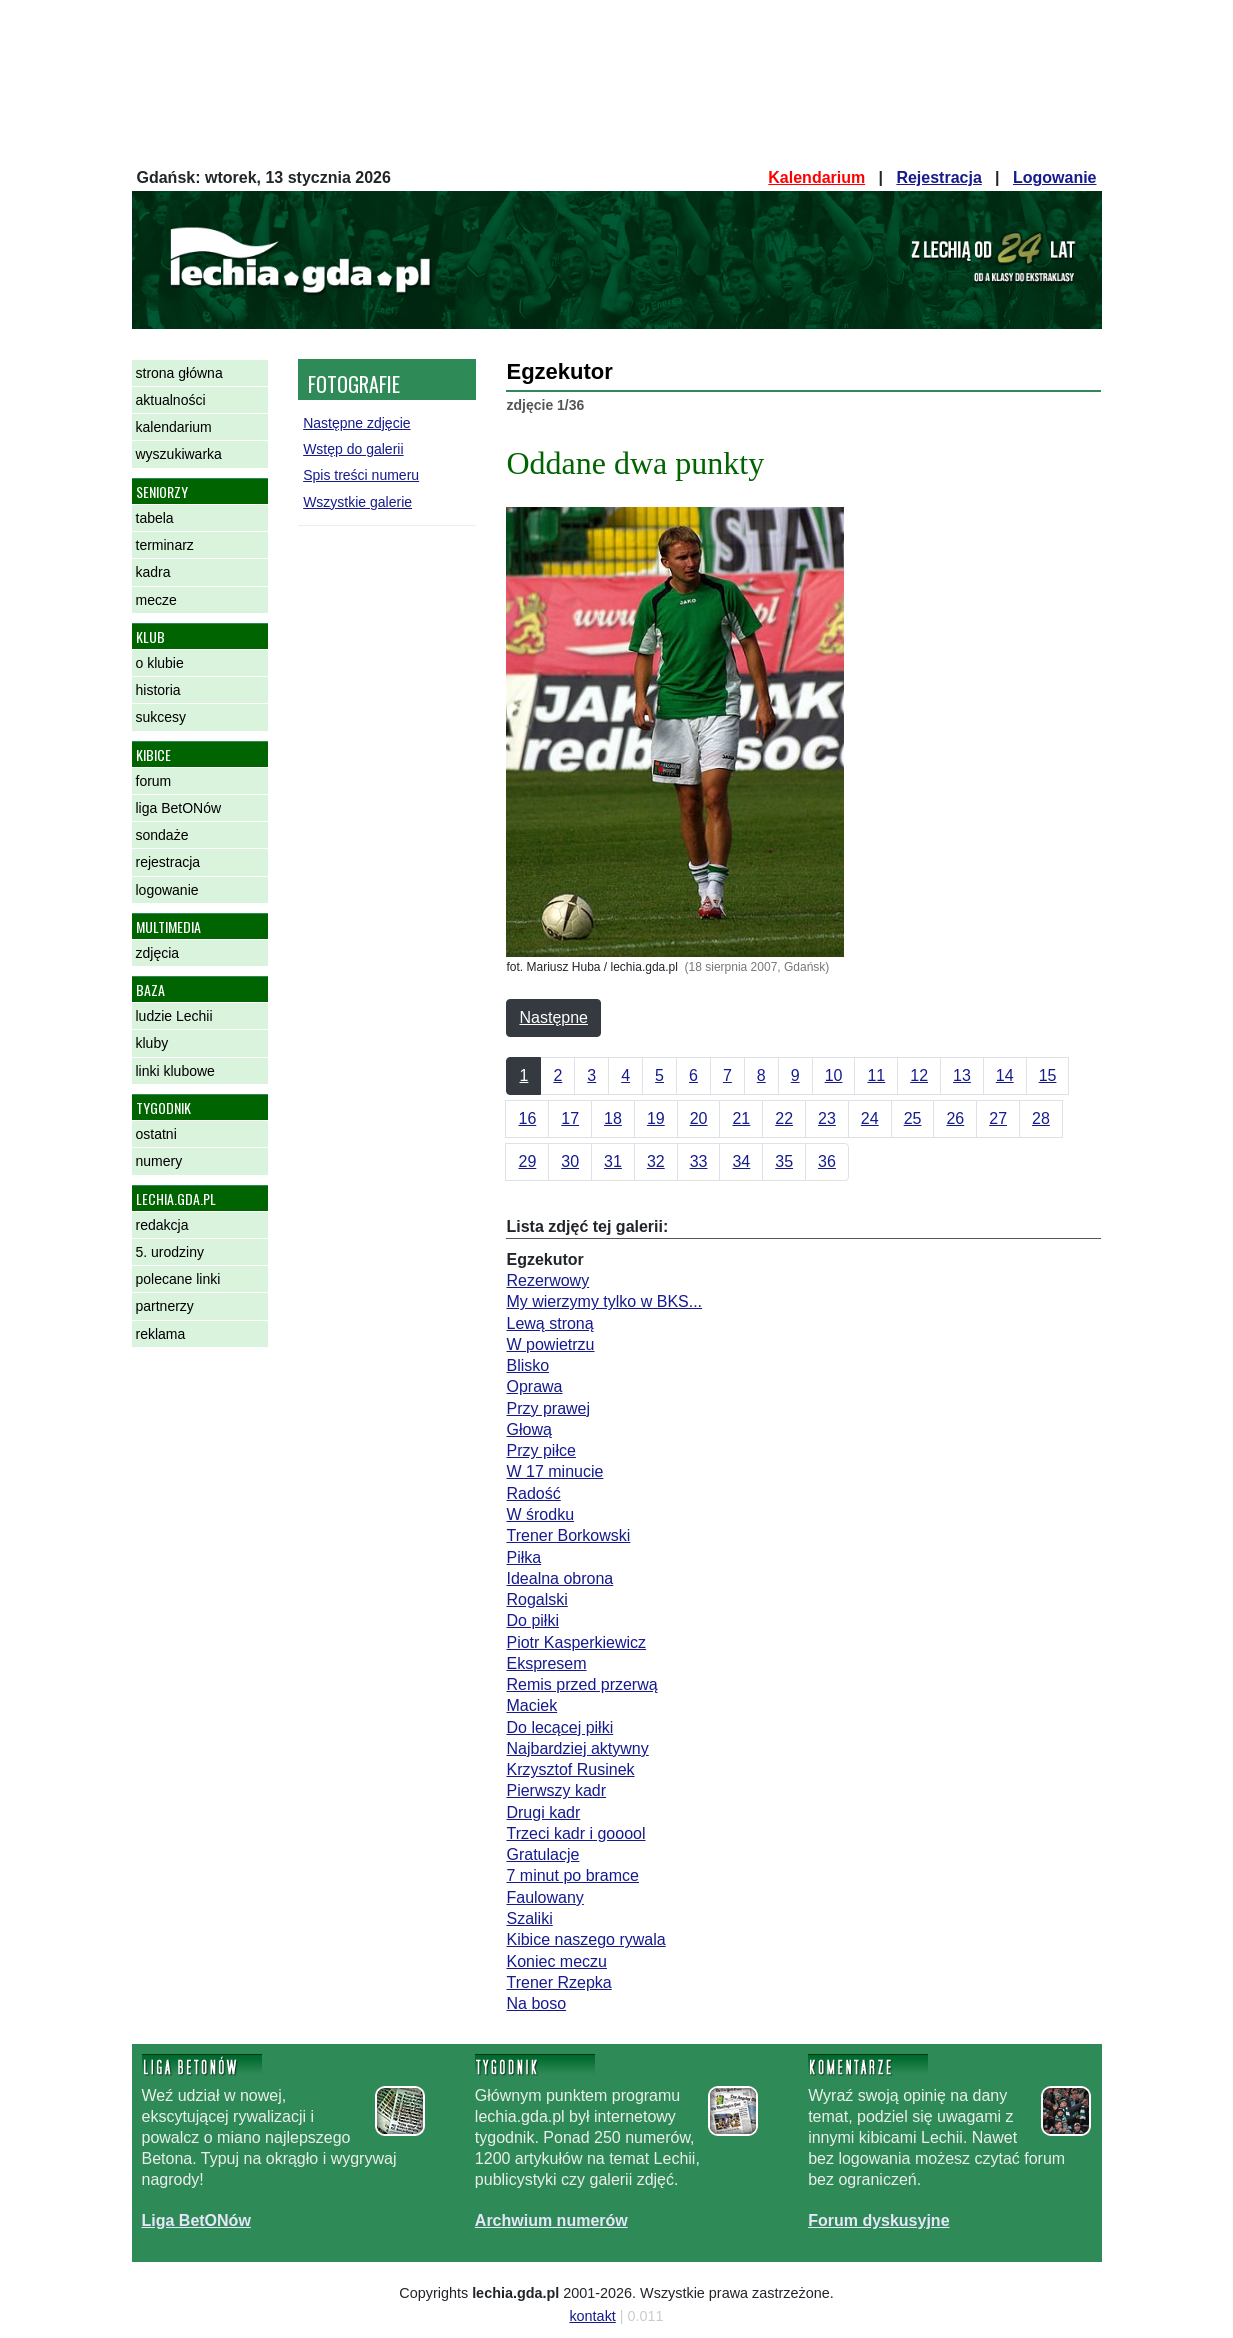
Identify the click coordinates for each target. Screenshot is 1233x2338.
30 (570, 1161)
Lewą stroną (549, 1323)
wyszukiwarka (179, 454)
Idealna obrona (559, 1578)
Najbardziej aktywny (577, 1748)
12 (919, 1075)
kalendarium (174, 427)
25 (913, 1118)
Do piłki (532, 1620)
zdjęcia (158, 953)
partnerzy (165, 1306)
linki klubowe (175, 1071)
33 (699, 1161)
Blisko (527, 1365)
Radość (533, 1493)
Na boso (536, 2003)
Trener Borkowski (568, 1535)
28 (1041, 1118)
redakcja (162, 1225)
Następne (553, 1017)
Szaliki (529, 1918)
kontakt (592, 2316)
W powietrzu (550, 1344)
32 (656, 1161)
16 (527, 1118)
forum (154, 781)
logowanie (167, 890)
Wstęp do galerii (353, 449)
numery (159, 1161)
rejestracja (168, 862)
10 (834, 1075)
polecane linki (178, 1279)
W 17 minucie (554, 1471)
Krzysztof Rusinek (570, 1769)
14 (1005, 1075)
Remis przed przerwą (581, 1684)
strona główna (179, 373)
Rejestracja (938, 177)
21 (741, 1118)
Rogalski (536, 1599)
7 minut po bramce (572, 1875)
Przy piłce (540, 1450)
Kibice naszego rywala (585, 1939)
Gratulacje (542, 1854)
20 (699, 1118)
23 (827, 1118)
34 (741, 1161)
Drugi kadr (543, 1812)
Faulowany (544, 1897)
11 (876, 1075)
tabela (155, 518)
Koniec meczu (556, 1961)
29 (527, 1161)
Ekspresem (546, 1663)
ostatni (156, 1134)
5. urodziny (170, 1252)
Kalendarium (816, 177)
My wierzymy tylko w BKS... (604, 1301)
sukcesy (161, 717)
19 (656, 1118)
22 (784, 1118)
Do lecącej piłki (559, 1727)
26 (955, 1118)
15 (1048, 1075)
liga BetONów (179, 808)
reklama (161, 1334)
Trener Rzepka (558, 1982)
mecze (156, 600)
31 (613, 1161)
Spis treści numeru (361, 475)
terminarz (165, 545)
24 (870, 1118)
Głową (528, 1429)
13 (962, 1075)
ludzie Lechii (174, 1016)
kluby (152, 1043)
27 (998, 1118)
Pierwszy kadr (556, 1790)
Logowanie (1055, 177)
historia (158, 690)
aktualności (171, 400)
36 (827, 1161)
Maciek (531, 1705)
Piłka (523, 1557)
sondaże (162, 835)
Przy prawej (548, 1408)
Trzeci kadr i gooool (575, 1833)
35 (784, 1161)
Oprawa (534, 1386)
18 (613, 1118)
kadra (153, 572)
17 (570, 1118)
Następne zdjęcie (356, 423)
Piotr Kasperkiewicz (576, 1642)
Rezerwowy (547, 1280)
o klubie (160, 663)
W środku (540, 1514)
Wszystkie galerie (357, 502)
